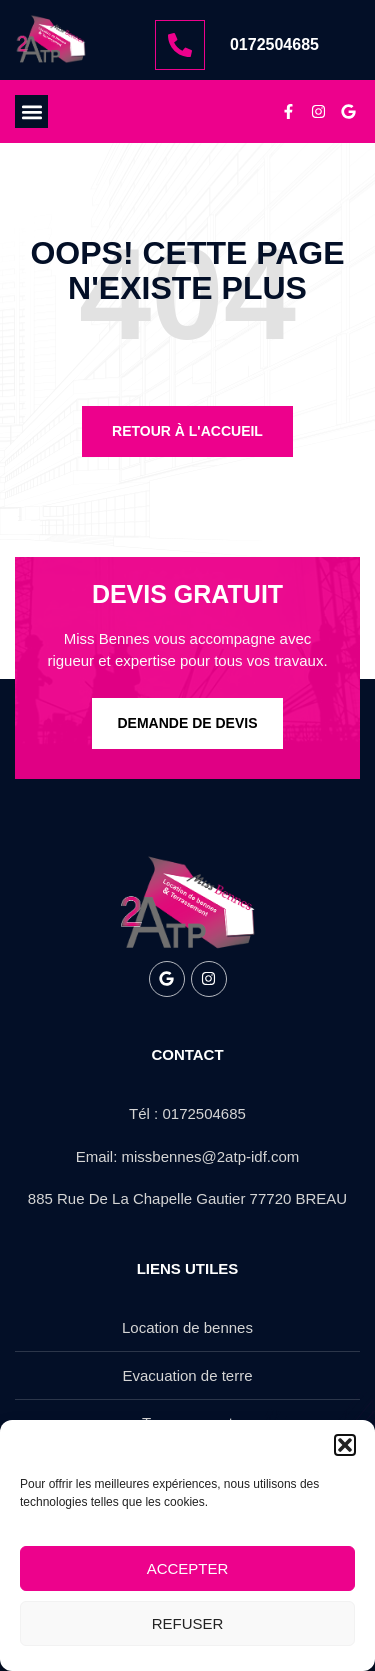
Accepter (188, 1568)
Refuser (188, 1623)
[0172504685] (180, 45)
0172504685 (274, 44)
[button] (345, 1445)
